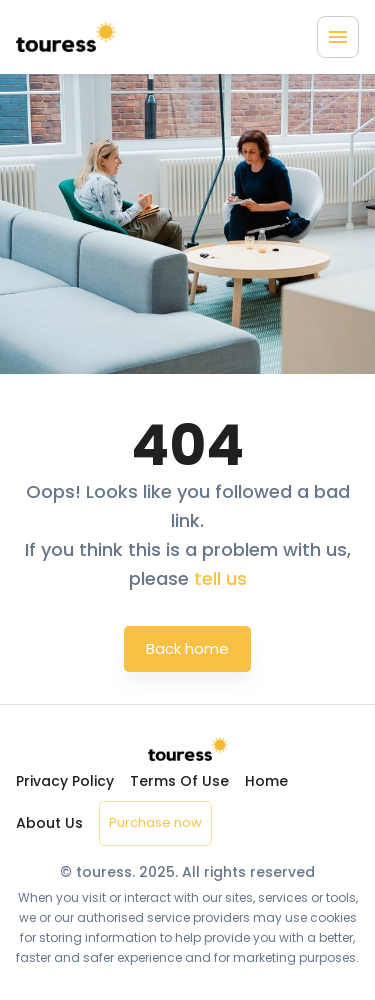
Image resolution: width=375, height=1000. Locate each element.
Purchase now (155, 822)
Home (266, 781)
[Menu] (338, 37)
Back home (187, 648)
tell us (220, 578)
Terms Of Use (179, 781)
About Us (49, 823)
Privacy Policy (65, 781)
